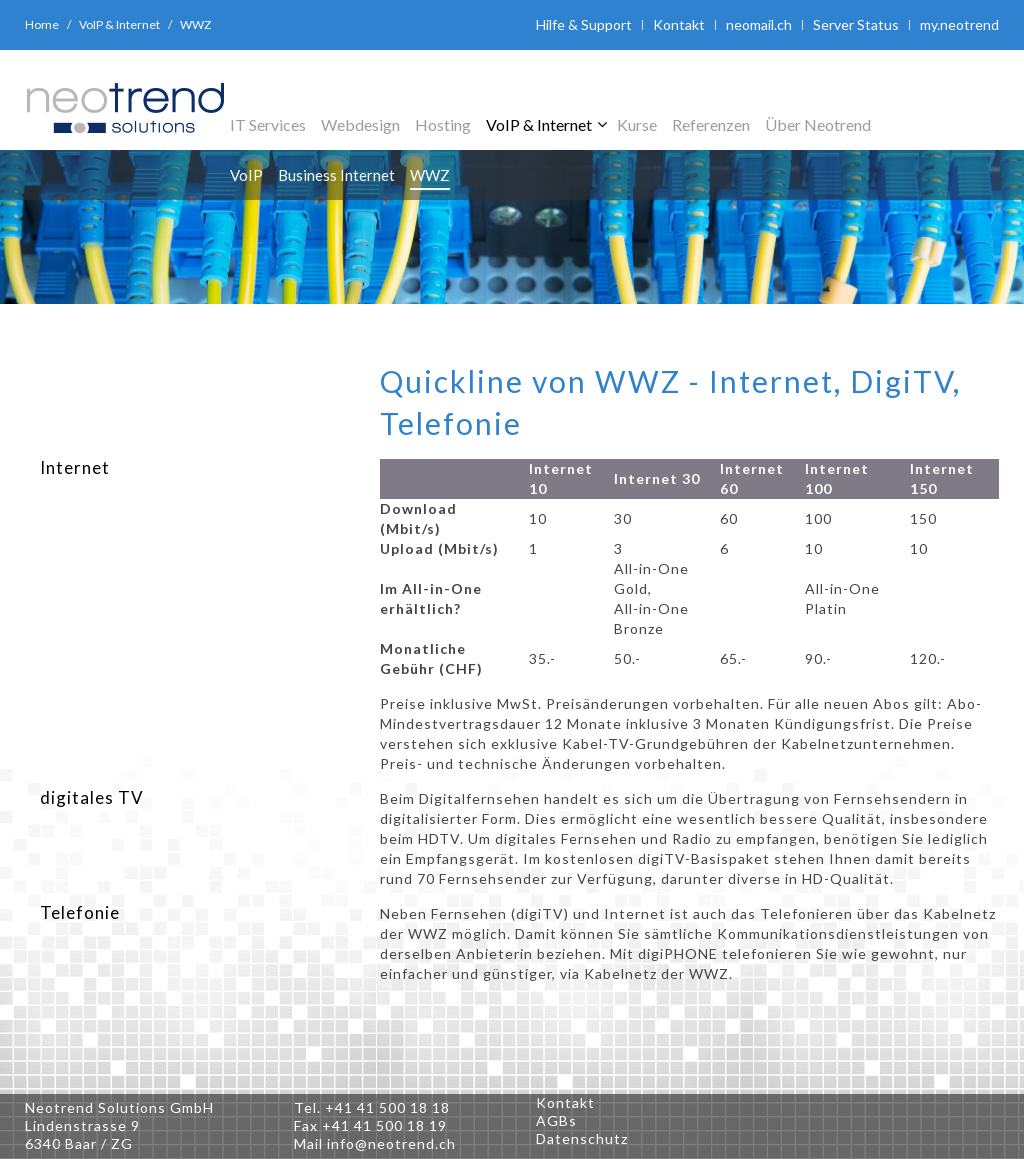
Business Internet (336, 175)
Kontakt (679, 24)
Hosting (443, 124)
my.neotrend (959, 24)
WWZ (430, 175)
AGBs (556, 1120)
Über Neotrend (818, 124)
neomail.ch (759, 24)
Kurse (637, 124)
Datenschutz (582, 1138)
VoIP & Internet (119, 24)
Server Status (856, 24)
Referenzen (711, 124)
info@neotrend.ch (391, 1143)
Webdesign (360, 124)
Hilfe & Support (584, 24)
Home (42, 24)
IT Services (268, 124)
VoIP (246, 175)
